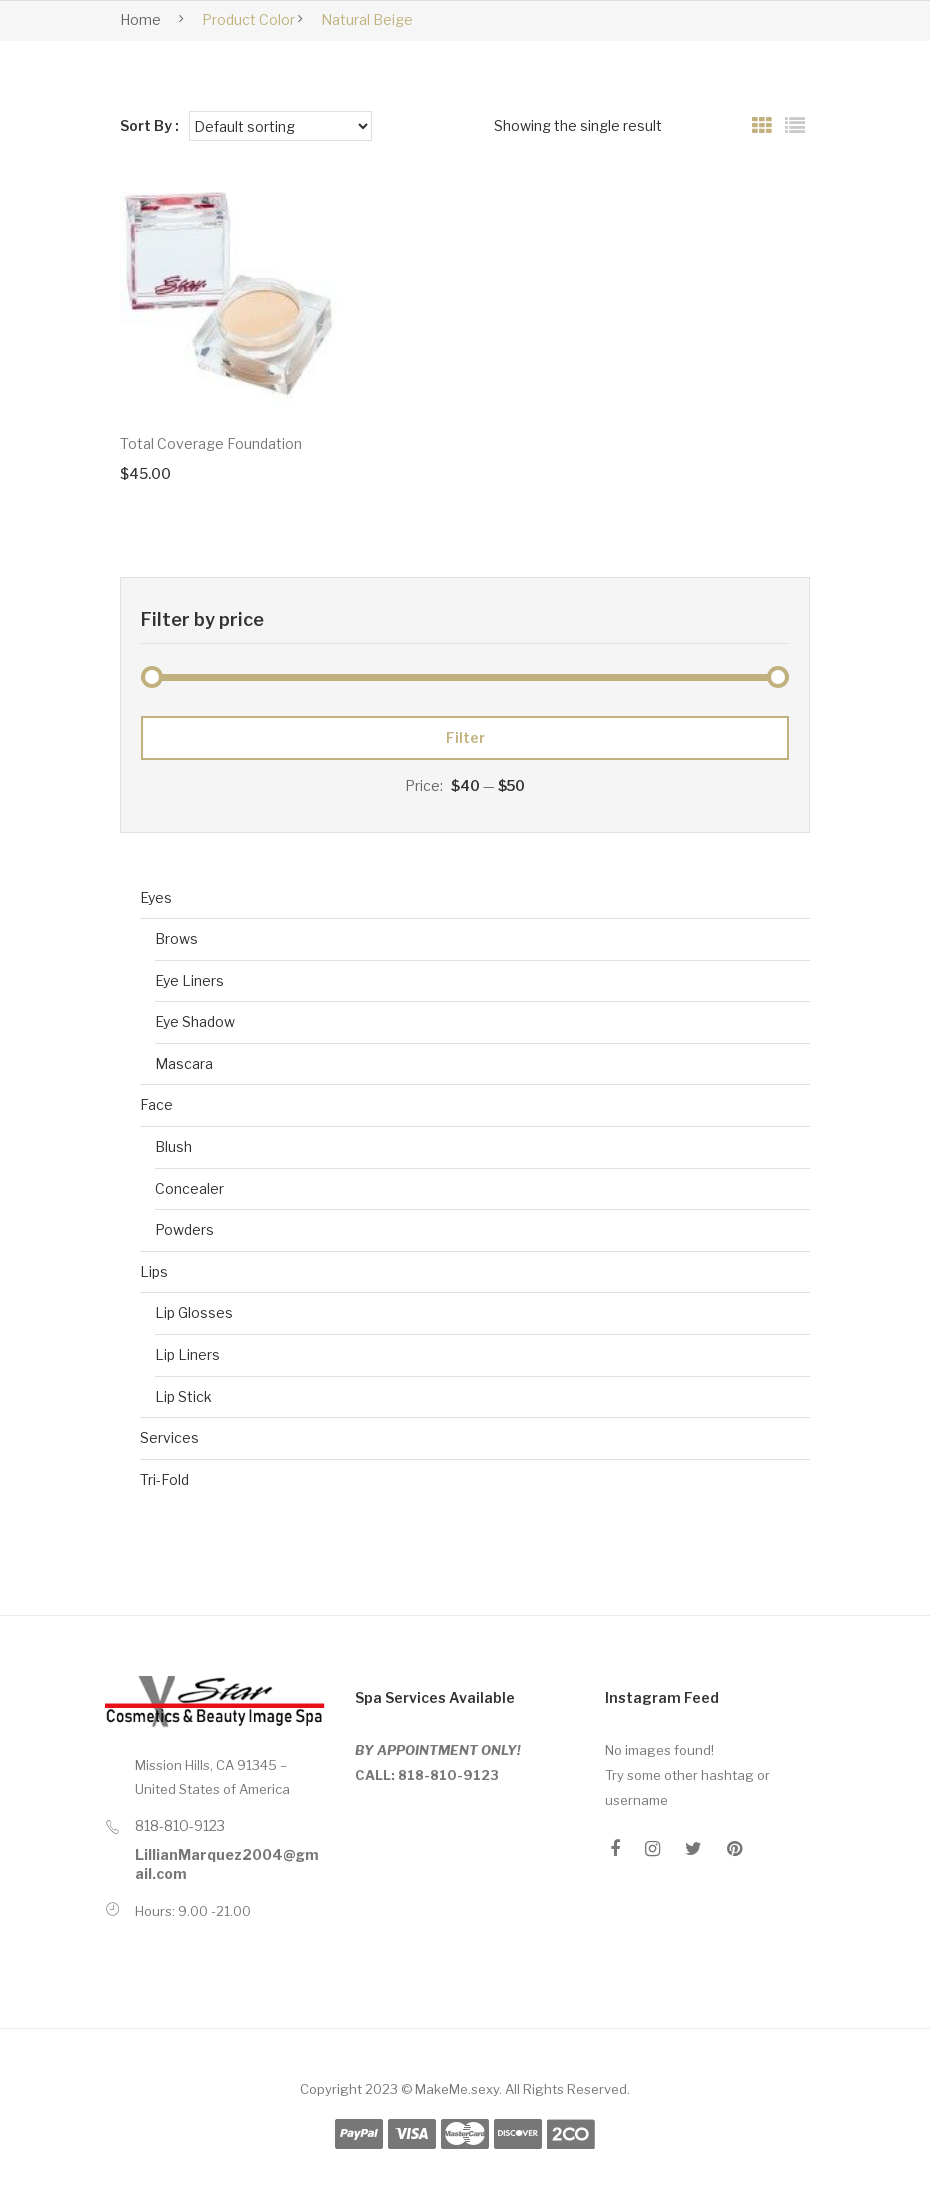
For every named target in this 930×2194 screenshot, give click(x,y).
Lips (154, 1271)
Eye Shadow (195, 1021)
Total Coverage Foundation (211, 443)
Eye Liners (189, 980)
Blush (173, 1146)
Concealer (189, 1188)
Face (156, 1104)
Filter (465, 737)
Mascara (184, 1063)
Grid (762, 126)
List (795, 126)
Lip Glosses (194, 1312)
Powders (184, 1229)
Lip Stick (183, 1396)
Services (169, 1437)
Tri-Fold (164, 1479)
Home (140, 19)
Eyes (156, 897)
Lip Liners (187, 1354)
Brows (176, 938)
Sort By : (149, 125)
